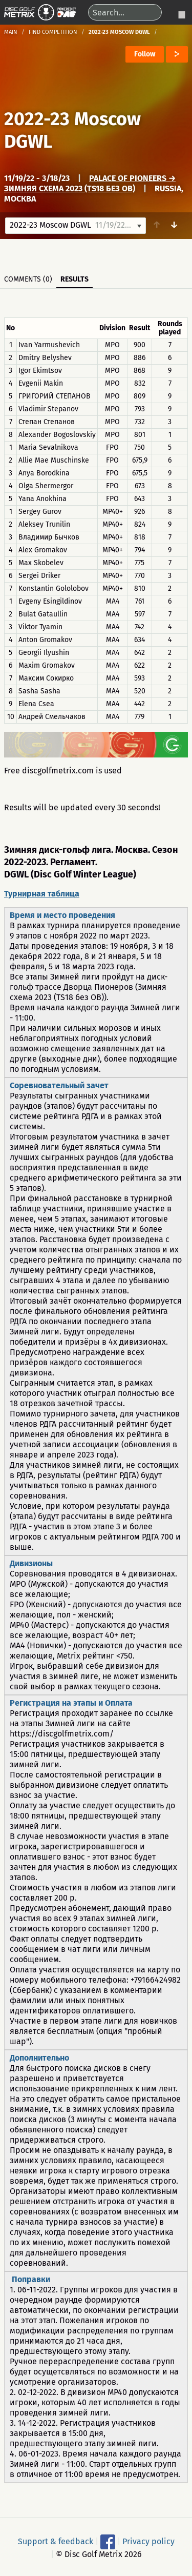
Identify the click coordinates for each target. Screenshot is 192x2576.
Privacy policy (148, 2541)
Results (74, 279)
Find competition (53, 32)
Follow (144, 54)
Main (10, 32)
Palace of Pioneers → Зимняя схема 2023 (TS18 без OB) (90, 183)
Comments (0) (28, 279)
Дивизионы (31, 1563)
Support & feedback (55, 2541)
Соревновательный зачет (59, 1085)
